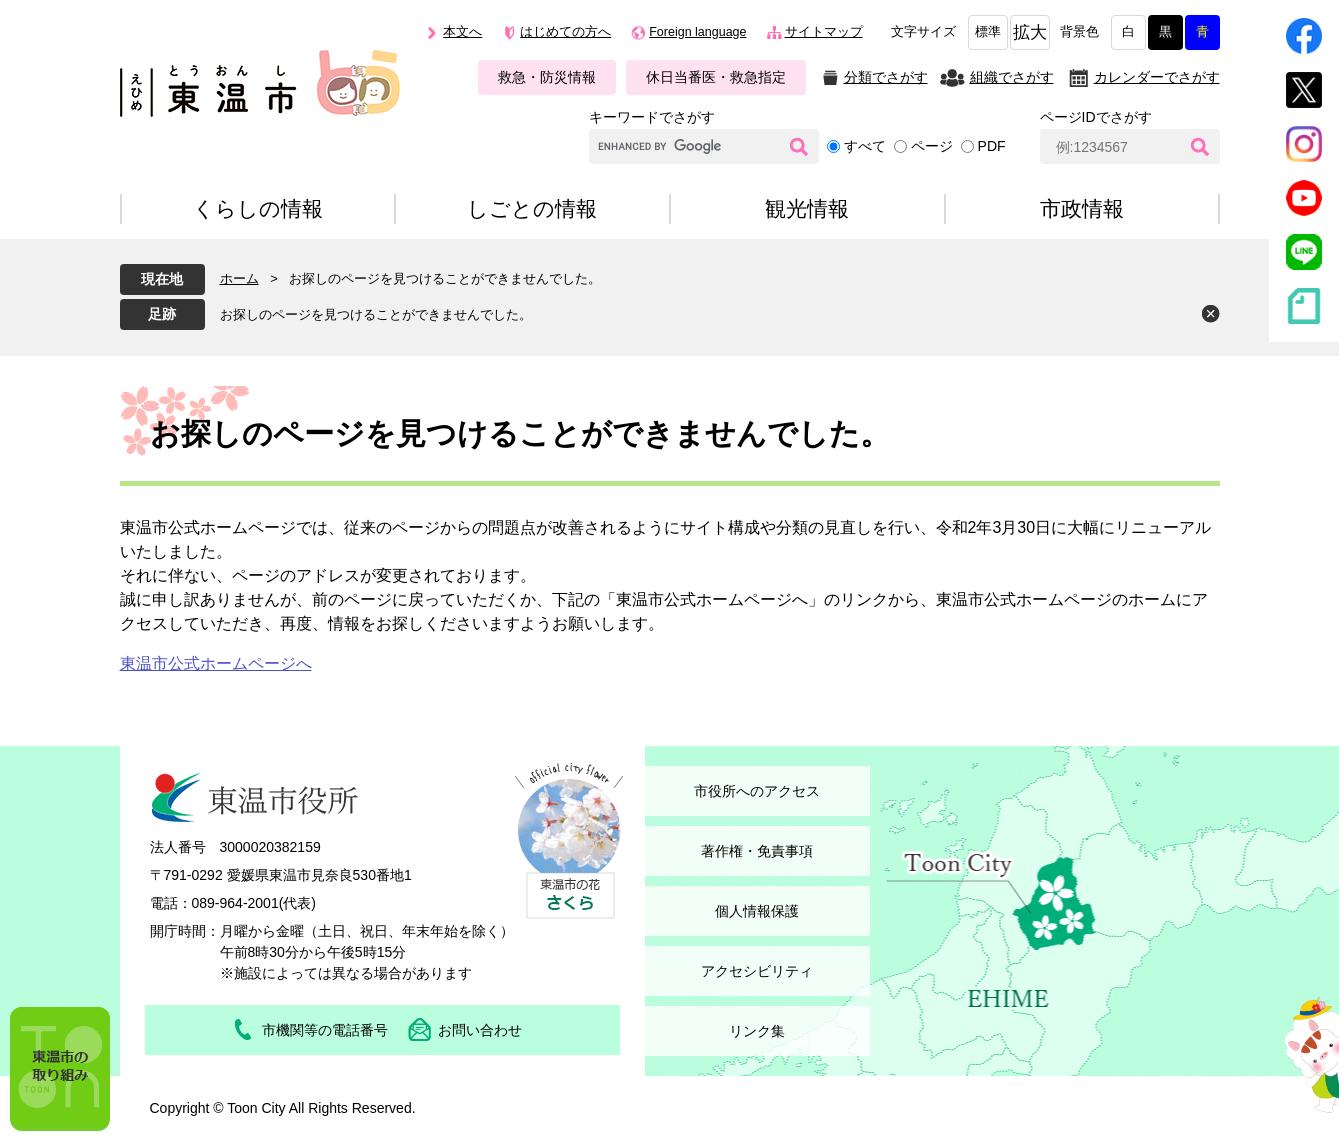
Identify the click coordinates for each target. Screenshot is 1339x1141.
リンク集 (757, 1031)
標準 (988, 32)
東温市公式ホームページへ (216, 663)
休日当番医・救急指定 (716, 77)
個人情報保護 (757, 911)
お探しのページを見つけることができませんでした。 (376, 314)
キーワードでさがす (652, 117)
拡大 (1030, 32)
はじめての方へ (565, 32)
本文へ (462, 32)
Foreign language (697, 32)
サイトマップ (824, 32)
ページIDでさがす (1096, 117)
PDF (992, 146)
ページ (932, 146)
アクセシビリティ (757, 971)
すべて (865, 146)
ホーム (239, 278)
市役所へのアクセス (757, 791)
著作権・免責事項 (757, 851)
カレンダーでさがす (1157, 77)
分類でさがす (886, 77)
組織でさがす (1012, 77)
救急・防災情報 (547, 77)
